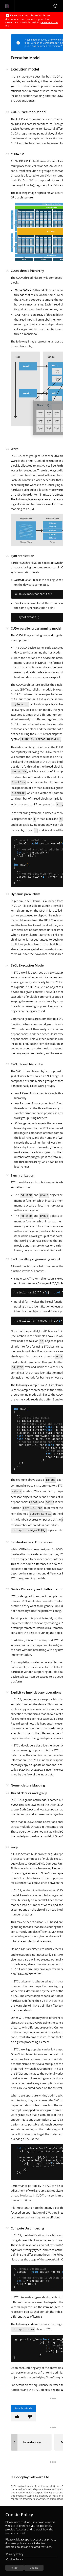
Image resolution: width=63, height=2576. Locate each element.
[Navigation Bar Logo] (7, 6)
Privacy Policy (14, 2554)
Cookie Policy (14, 2559)
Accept (14, 2567)
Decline (34, 2567)
